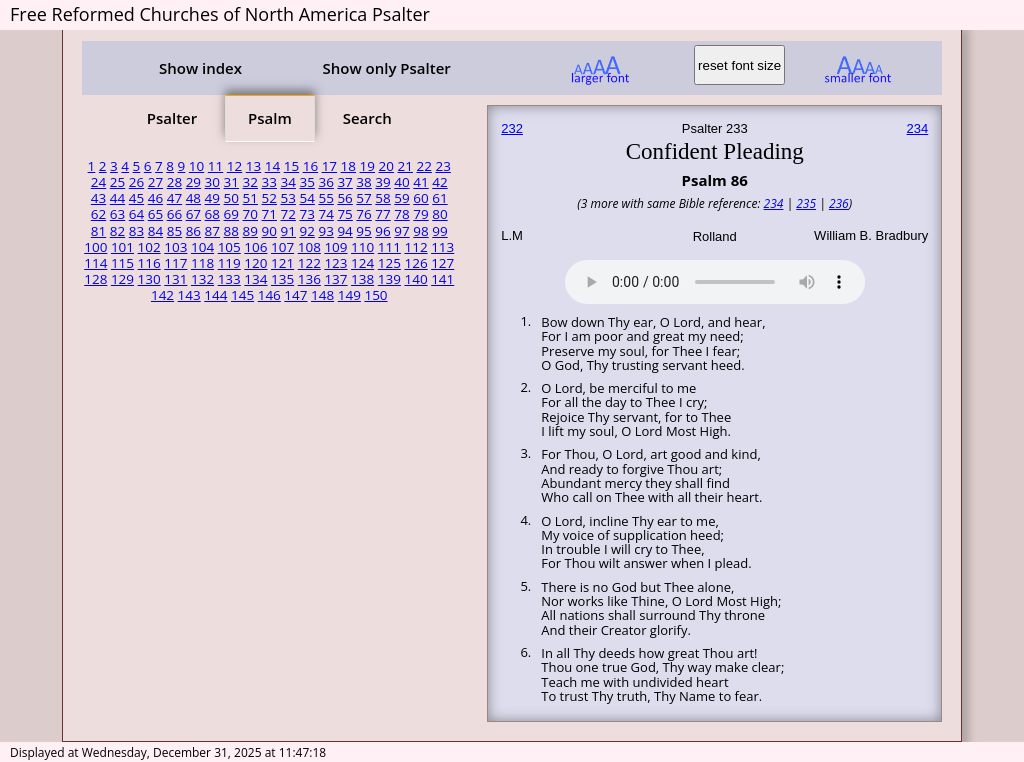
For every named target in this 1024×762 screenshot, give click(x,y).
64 (136, 214)
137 (335, 279)
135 (282, 279)
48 (193, 198)
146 (269, 295)
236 (839, 203)
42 (439, 182)
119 (229, 263)
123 (335, 263)
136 (309, 279)
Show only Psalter (386, 68)
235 (806, 203)
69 (231, 214)
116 (149, 263)
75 (344, 214)
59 (401, 198)
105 (229, 247)
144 (215, 295)
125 (389, 263)
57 (363, 198)
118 (202, 263)
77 (382, 214)
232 (512, 128)
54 (306, 198)
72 (287, 214)
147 (295, 295)
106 (255, 247)
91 (287, 231)
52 (269, 198)
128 (95, 279)
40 (401, 182)
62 (98, 214)
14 (272, 166)
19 (367, 166)
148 (322, 295)
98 (420, 231)
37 (344, 182)
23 (442, 166)
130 (149, 279)
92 (306, 231)
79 (420, 214)
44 (117, 198)
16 (310, 166)
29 (193, 182)
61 (439, 198)
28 (174, 182)
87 (212, 231)
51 (250, 198)
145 (242, 295)
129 (122, 279)
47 (174, 198)
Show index (200, 68)
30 (212, 182)
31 (231, 182)
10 (196, 166)
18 (348, 166)
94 (344, 231)
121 (282, 263)
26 (136, 182)
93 (325, 231)
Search (367, 118)
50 (231, 198)
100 (95, 247)
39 (382, 182)
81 (98, 231)
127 (442, 263)
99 (439, 231)
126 (415, 263)
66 (174, 214)
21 (405, 166)
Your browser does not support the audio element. (715, 279)
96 (382, 231)
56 (344, 198)
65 (155, 214)
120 (255, 263)
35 (306, 182)
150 (375, 295)
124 (362, 263)
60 (420, 198)
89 (250, 231)
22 (423, 166)
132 (202, 279)
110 (362, 247)
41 (420, 182)
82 (117, 231)
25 (117, 182)
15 (291, 166)
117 (175, 263)
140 (415, 279)
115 (122, 263)
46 (155, 198)
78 (401, 214)
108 (309, 247)
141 (442, 279)
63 (117, 214)
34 (287, 182)
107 (282, 247)
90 (269, 231)
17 (329, 166)
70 (250, 214)
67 (193, 214)
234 (918, 128)
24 (98, 182)
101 (122, 247)
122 (309, 263)
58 (382, 198)
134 (255, 279)
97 (401, 231)
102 (149, 247)
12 (234, 166)
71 (269, 214)
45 (136, 198)
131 (175, 279)
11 (215, 166)
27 (155, 182)
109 (335, 247)
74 (325, 214)
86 (193, 231)
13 (253, 166)
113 (442, 247)
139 (389, 279)
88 (231, 231)
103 (175, 247)
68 (212, 214)
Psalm (270, 118)
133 (229, 279)
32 (250, 182)
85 (174, 231)
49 (212, 198)
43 (98, 198)
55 (325, 198)
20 (386, 166)
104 (202, 247)
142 (162, 295)
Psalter (172, 118)
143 (189, 295)
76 (363, 214)
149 (349, 295)
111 (389, 247)
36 (325, 182)
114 (95, 263)
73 (306, 214)
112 (415, 247)
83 (136, 231)
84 (155, 231)
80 (439, 214)
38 (363, 182)
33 (269, 182)
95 (363, 231)
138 (362, 279)
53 (287, 198)
